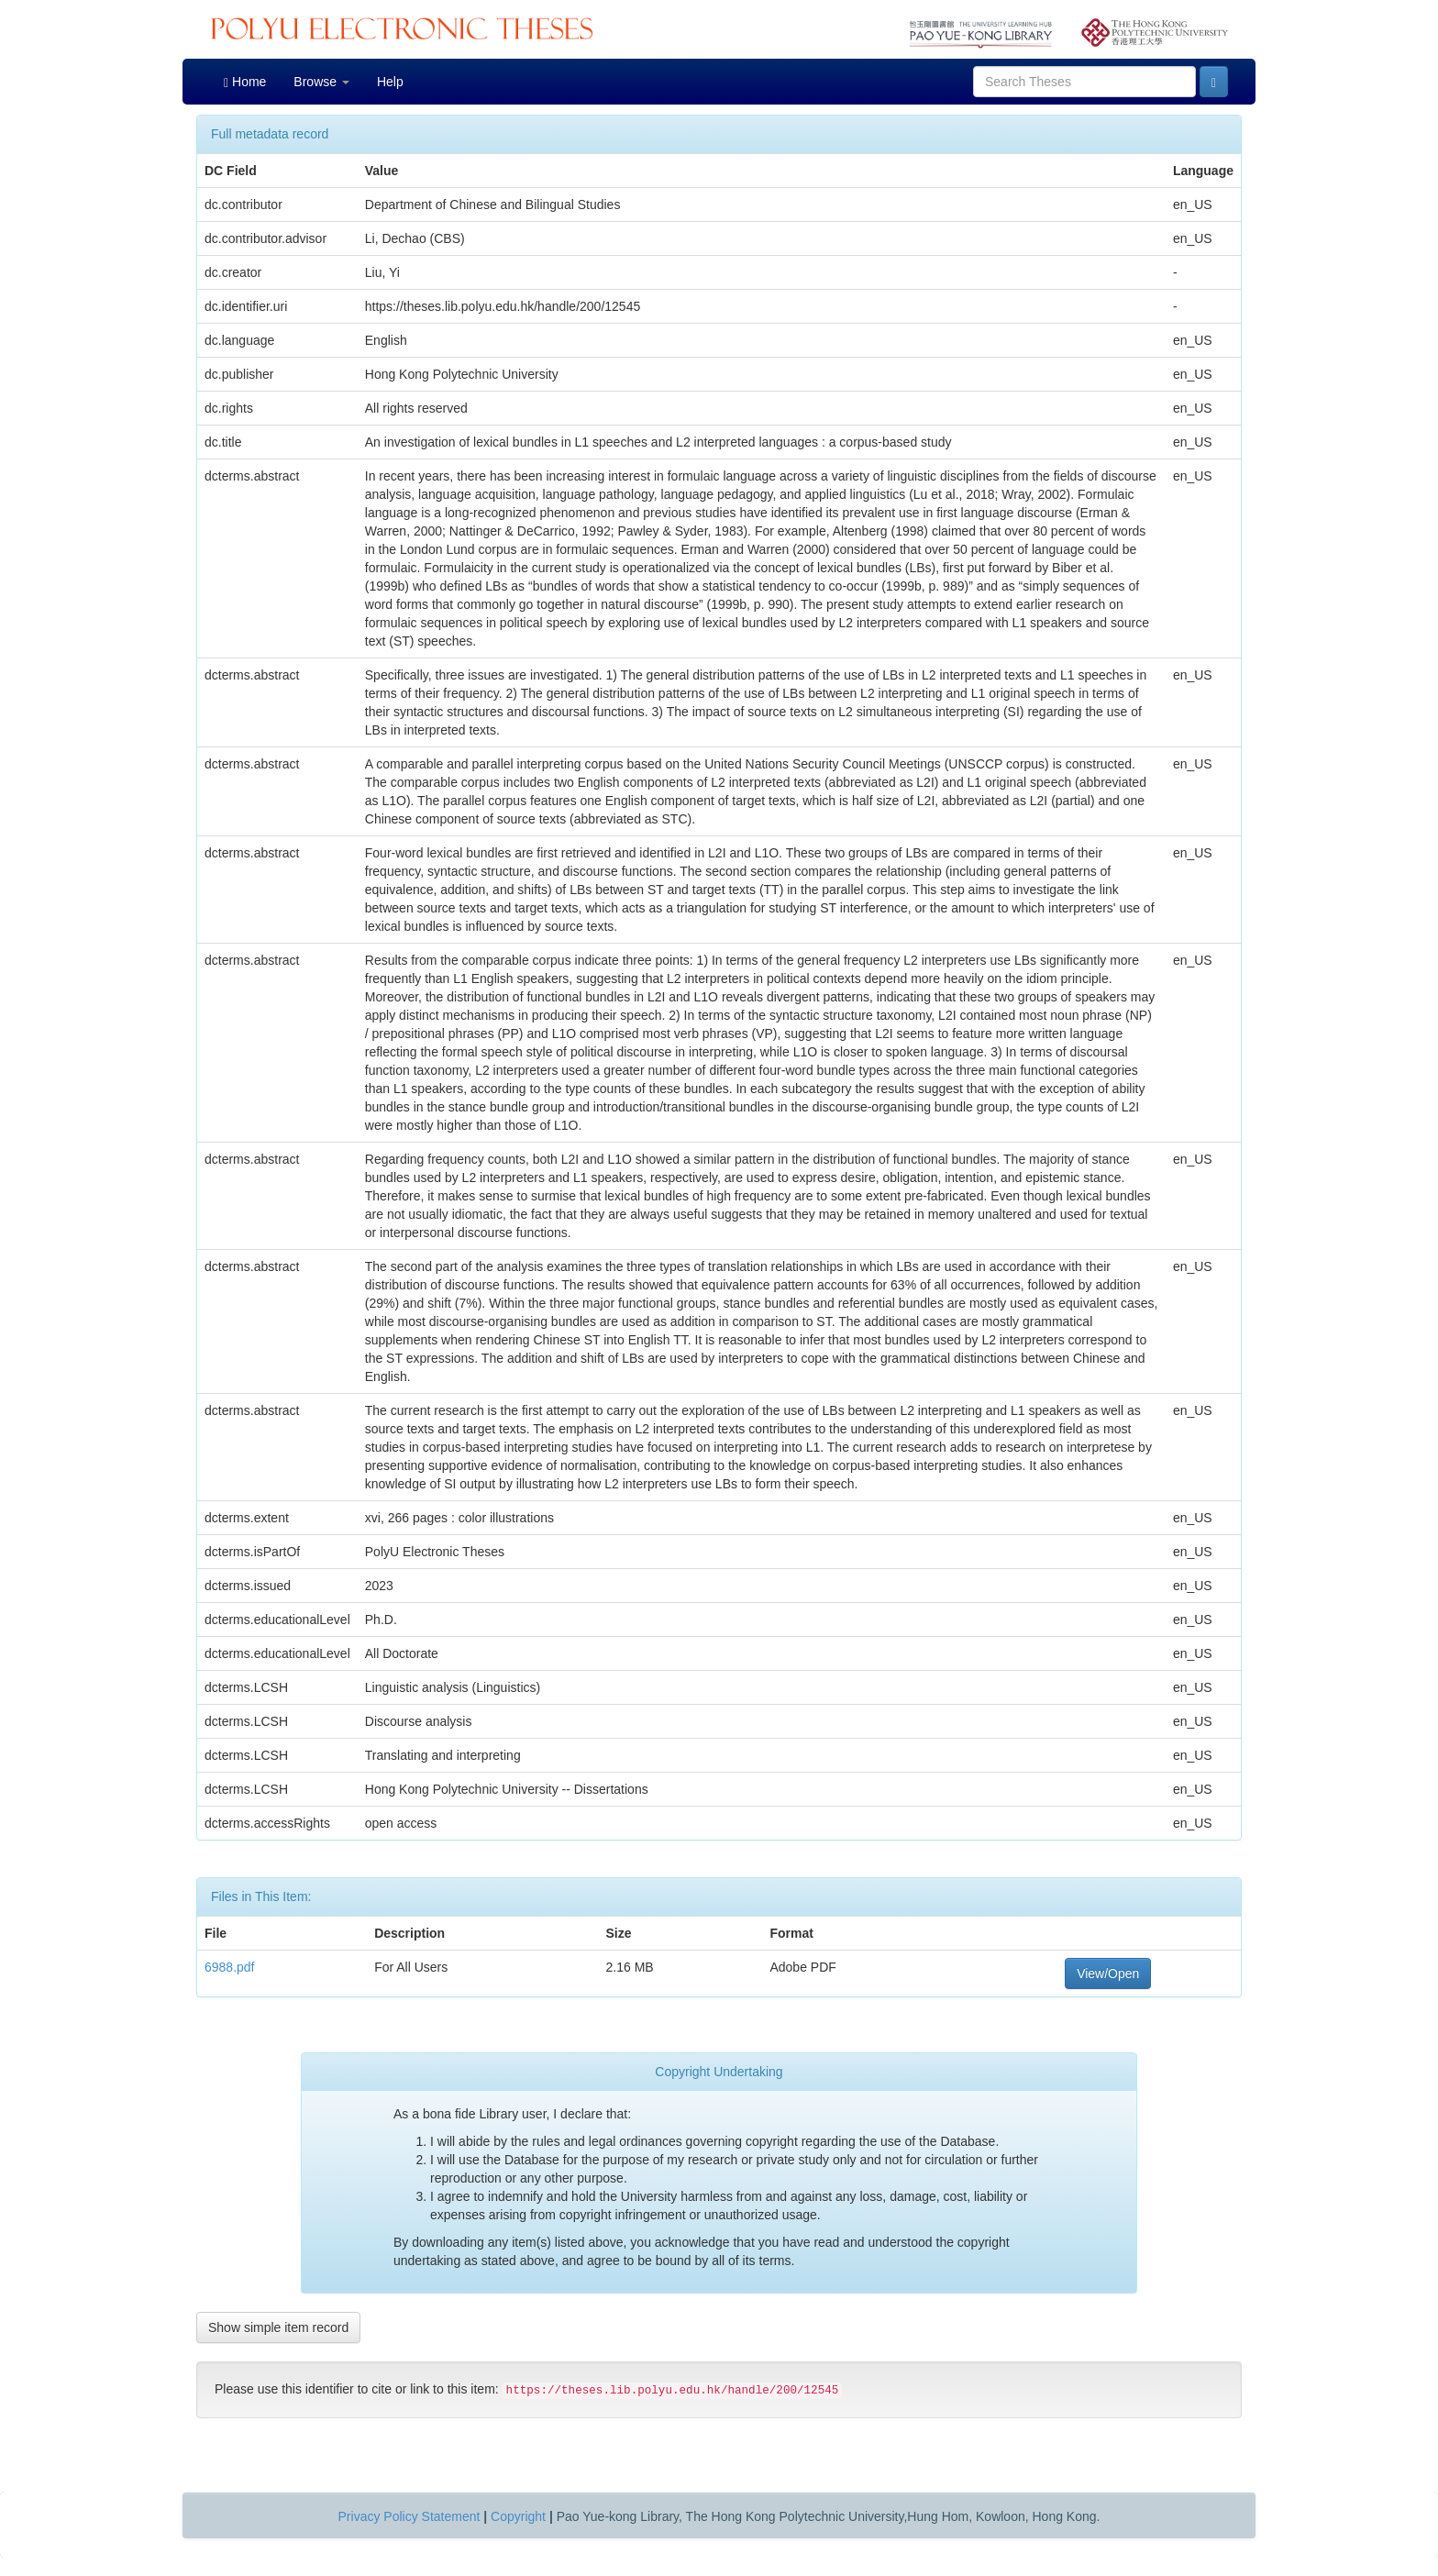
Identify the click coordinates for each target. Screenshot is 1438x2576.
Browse (321, 81)
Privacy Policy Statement (409, 2516)
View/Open (1108, 1973)
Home (245, 82)
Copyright (518, 2516)
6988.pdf (230, 1967)
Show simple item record (278, 2327)
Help (390, 81)
